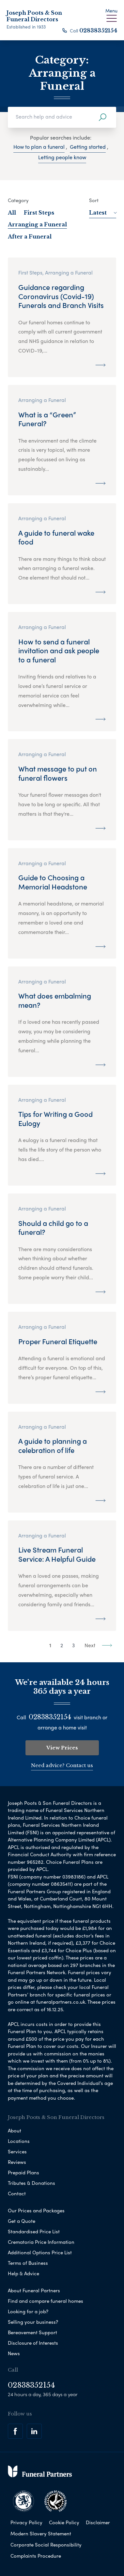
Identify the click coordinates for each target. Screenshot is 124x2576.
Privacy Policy (26, 2522)
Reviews (17, 2162)
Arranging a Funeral (37, 224)
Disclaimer (98, 2522)
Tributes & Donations (31, 2182)
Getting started (88, 146)
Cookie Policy (64, 2522)
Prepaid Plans (23, 2172)
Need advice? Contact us (62, 1765)
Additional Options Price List (40, 2252)
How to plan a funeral (39, 146)
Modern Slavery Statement (40, 2533)
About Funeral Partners (34, 2290)
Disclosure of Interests (33, 2342)
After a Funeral (30, 236)
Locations (19, 2141)
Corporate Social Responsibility (46, 2544)
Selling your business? (33, 2321)
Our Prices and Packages (36, 2210)
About (14, 2130)
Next (98, 1645)
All (12, 212)
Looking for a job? (28, 2311)
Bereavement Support (32, 2332)
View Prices (62, 1748)
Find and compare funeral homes (45, 2300)
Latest (102, 212)
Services (17, 2151)
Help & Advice (23, 2273)
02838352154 (98, 30)
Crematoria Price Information (41, 2241)
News (14, 2353)
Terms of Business (28, 2262)
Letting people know (62, 157)
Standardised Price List (34, 2231)
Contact (17, 2193)
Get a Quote (21, 2220)
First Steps (39, 212)
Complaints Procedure (35, 2555)
